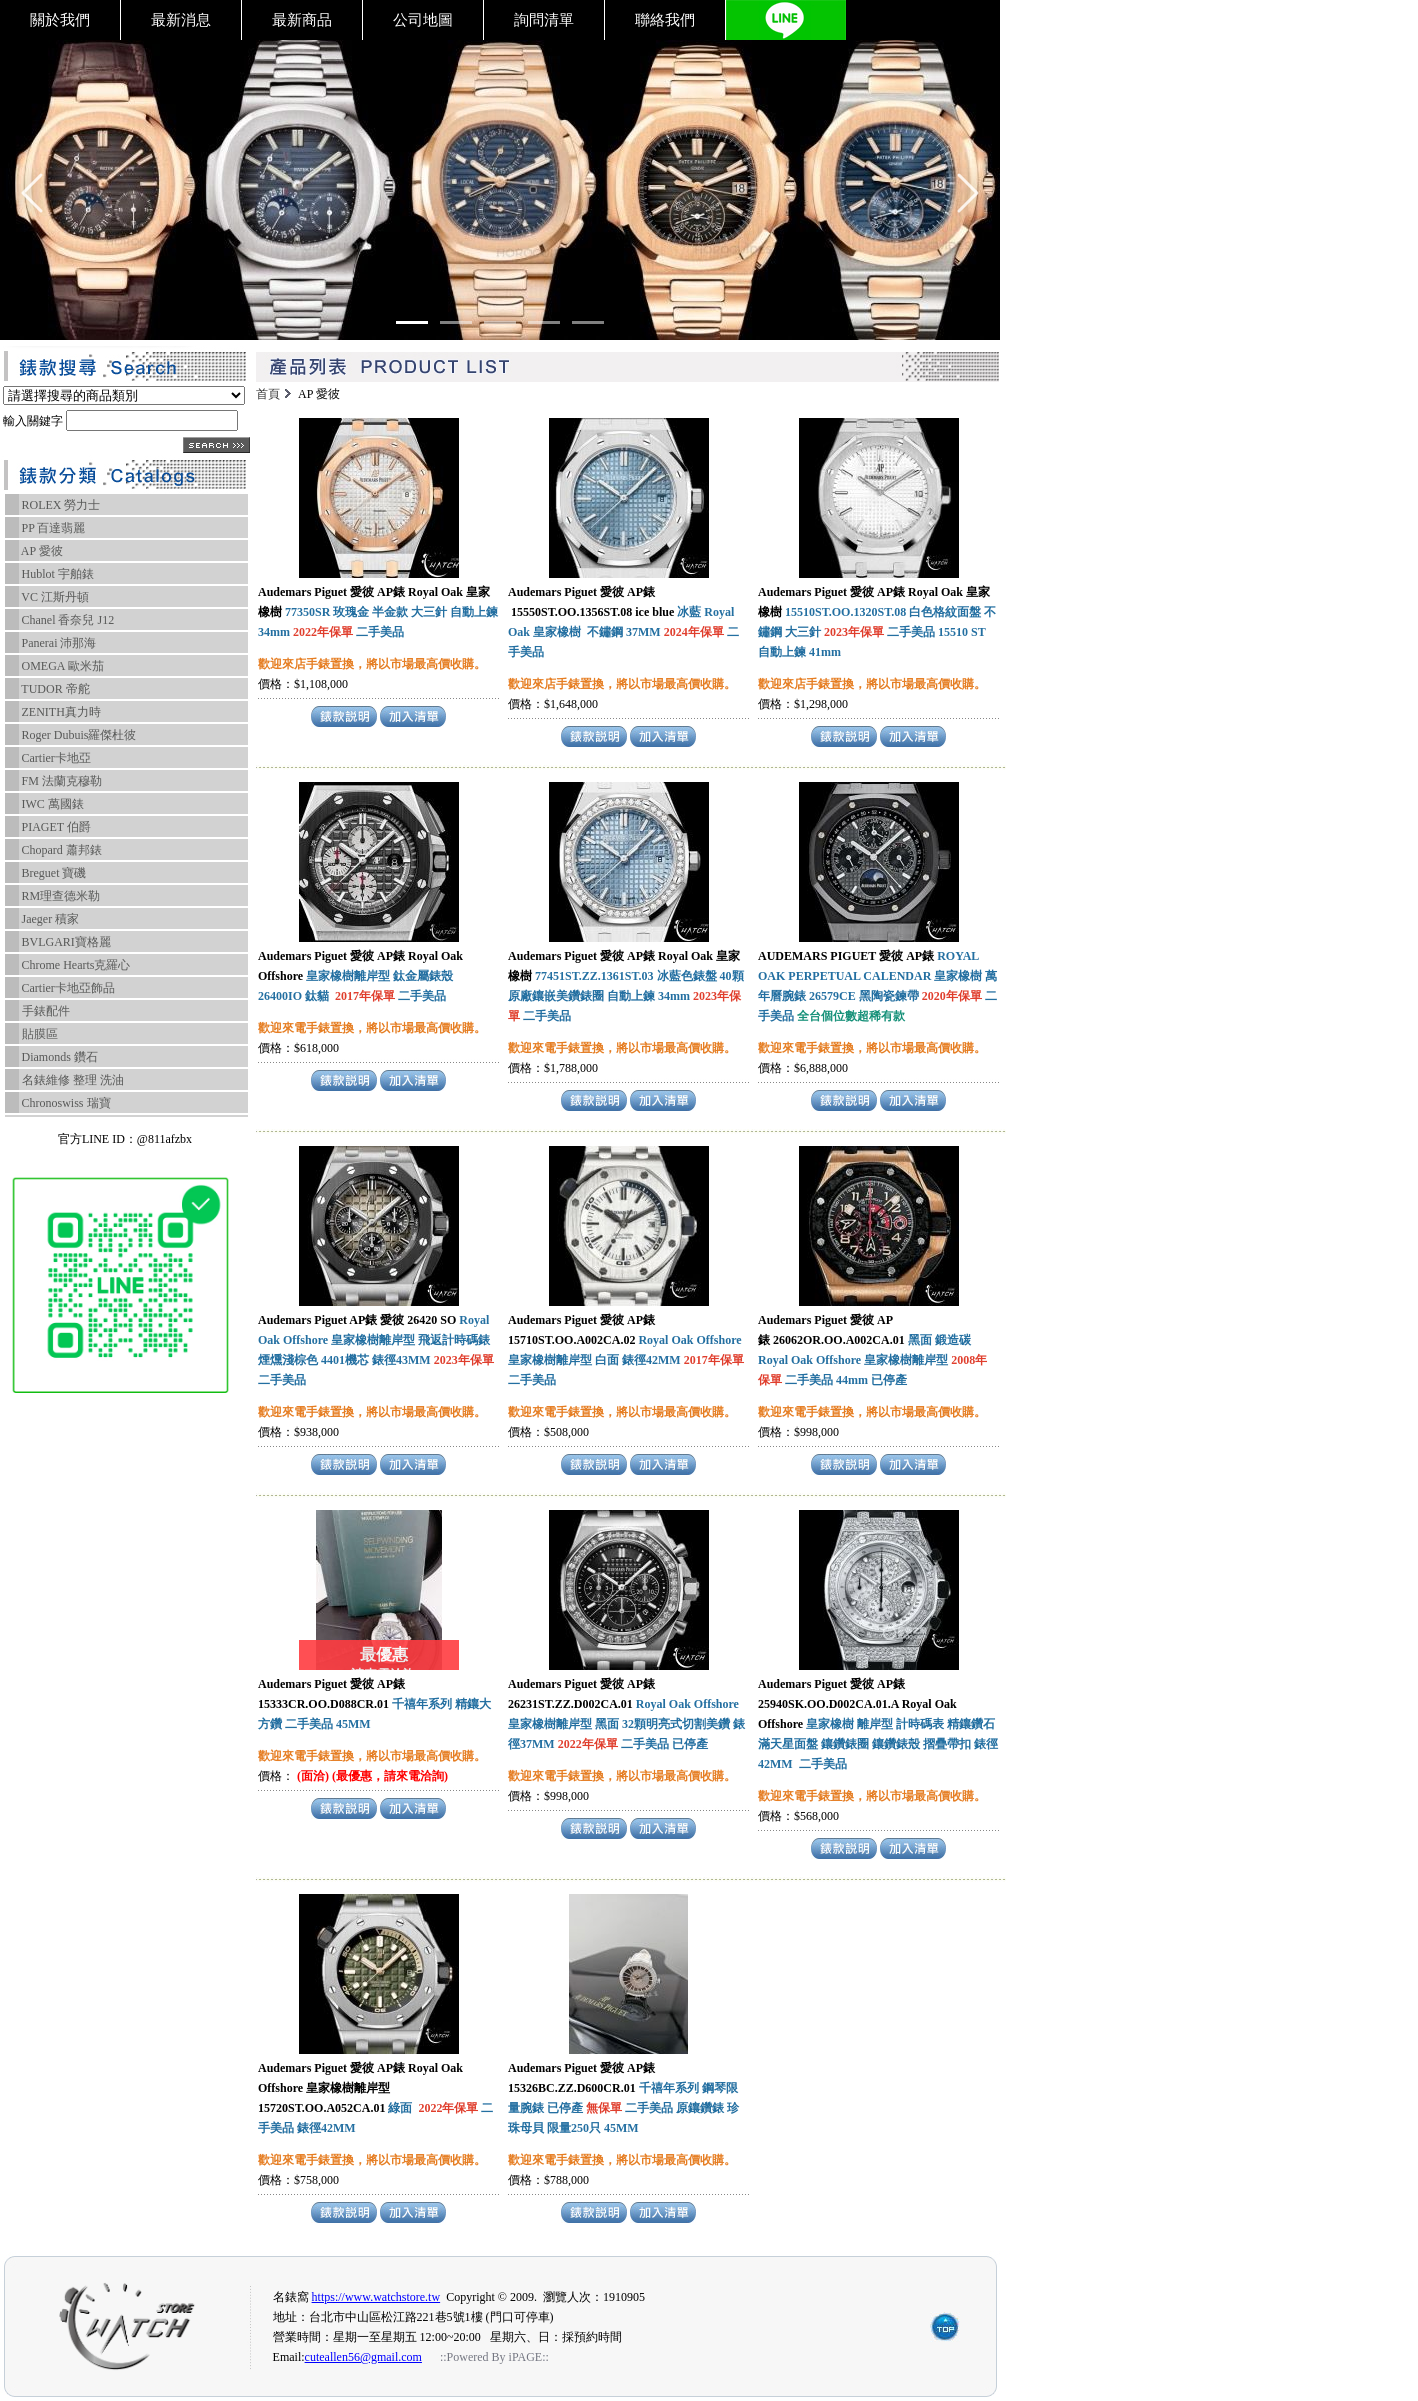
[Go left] (32, 193)
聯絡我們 (665, 20)
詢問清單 (544, 20)
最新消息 (181, 20)
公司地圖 (423, 20)
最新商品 (302, 20)
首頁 (268, 394)
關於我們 (60, 20)
